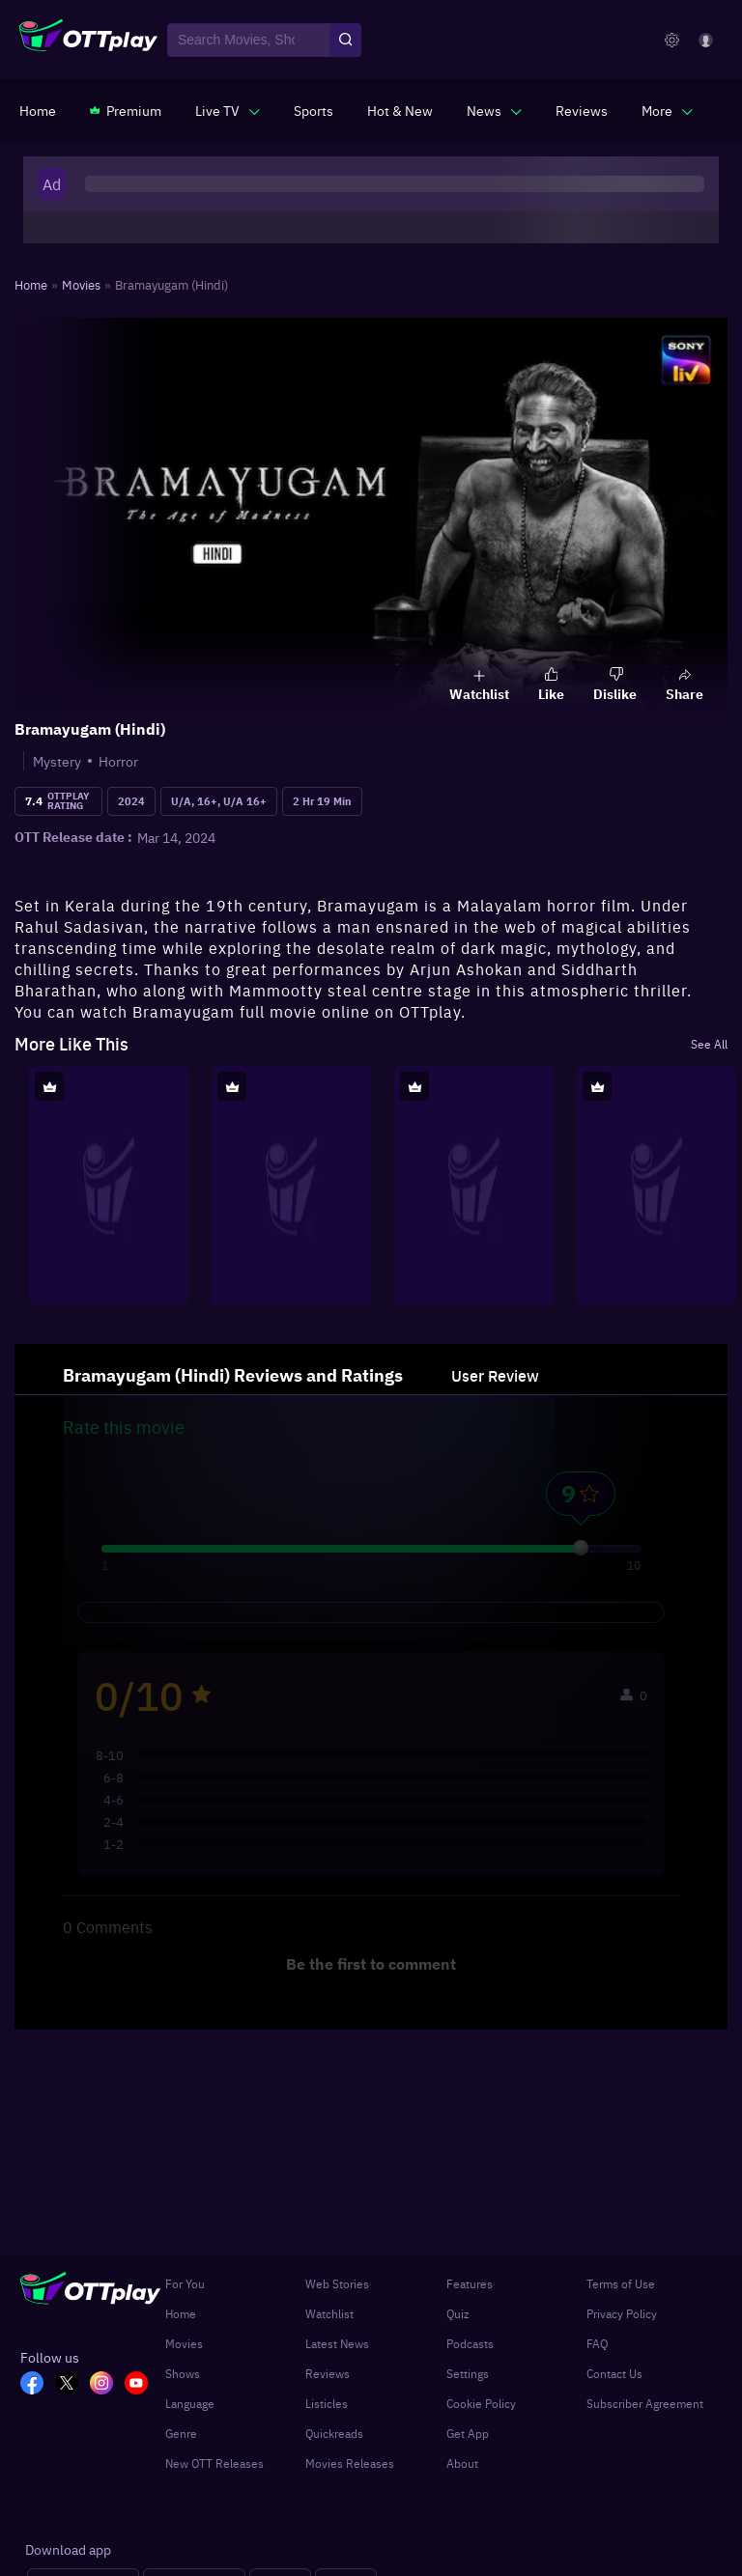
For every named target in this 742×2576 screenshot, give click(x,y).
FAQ (597, 2343)
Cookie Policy (481, 2403)
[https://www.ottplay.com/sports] (313, 110)
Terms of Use (620, 2283)
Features (469, 2283)
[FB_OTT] (37, 2384)
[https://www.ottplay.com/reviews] (582, 110)
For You (185, 2283)
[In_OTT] (107, 2384)
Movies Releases (349, 2463)
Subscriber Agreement (644, 2403)
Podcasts (470, 2343)
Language (189, 2403)
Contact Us (614, 2373)
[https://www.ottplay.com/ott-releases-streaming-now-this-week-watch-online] (400, 110)
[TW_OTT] (72, 2384)
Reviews (327, 2373)
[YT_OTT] (142, 2384)
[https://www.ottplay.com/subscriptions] (125, 110)
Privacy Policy (621, 2313)
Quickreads (334, 2433)
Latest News (337, 2343)
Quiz (458, 2313)
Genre (181, 2433)
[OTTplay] (88, 41)
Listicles (326, 2403)
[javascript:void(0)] (227, 110)
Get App (467, 2433)
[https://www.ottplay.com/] (37, 110)
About (462, 2463)
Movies (184, 2343)
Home (180, 2313)
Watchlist (329, 2313)
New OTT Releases (214, 2463)
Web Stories (337, 2283)
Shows (182, 2373)
